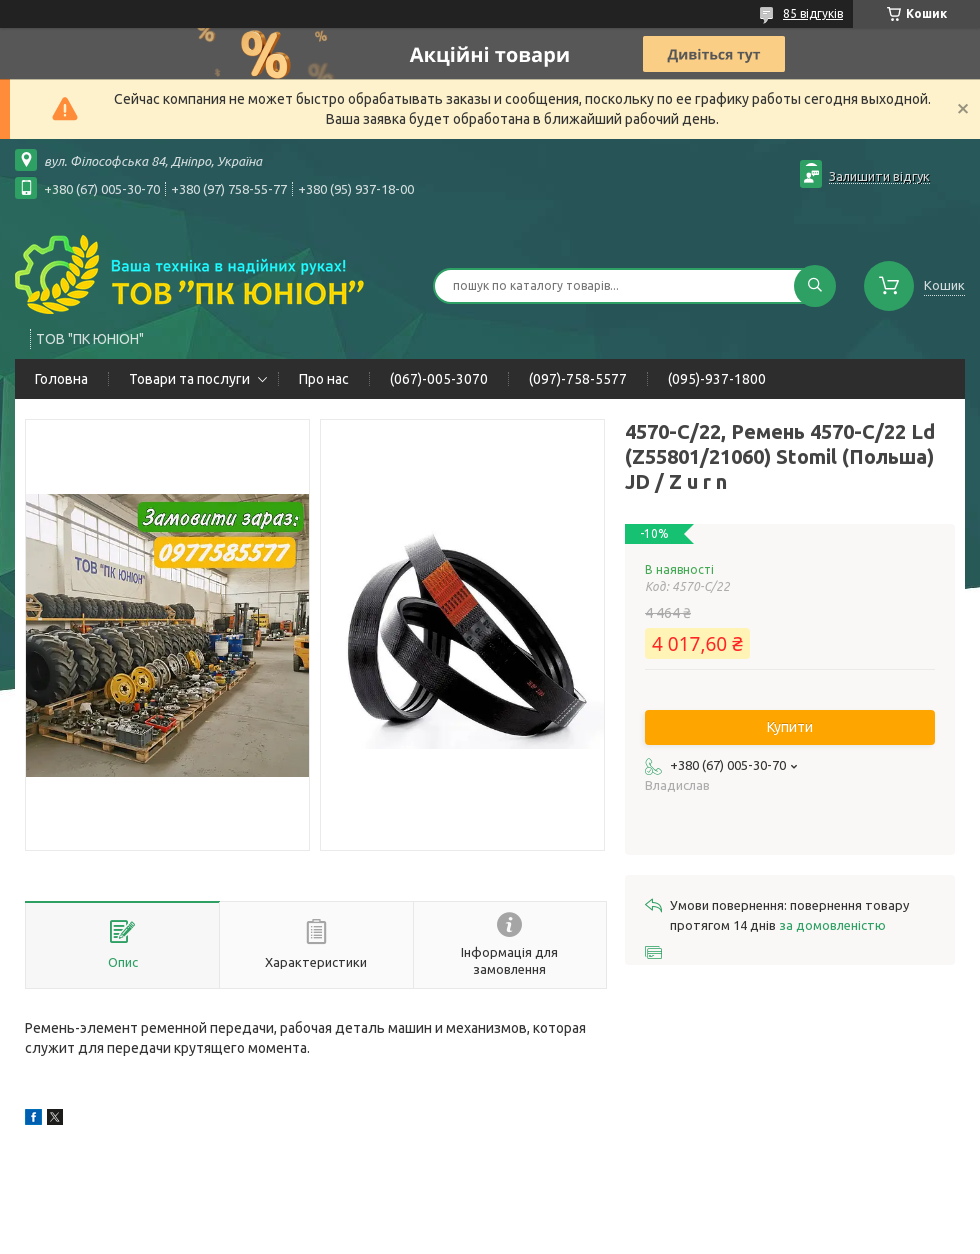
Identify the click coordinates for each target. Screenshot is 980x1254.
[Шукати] (815, 286)
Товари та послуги (189, 379)
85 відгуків (813, 13)
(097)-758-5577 (578, 379)
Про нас (324, 379)
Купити (790, 727)
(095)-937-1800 (717, 379)
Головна (61, 379)
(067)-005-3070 (439, 379)
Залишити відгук (879, 176)
